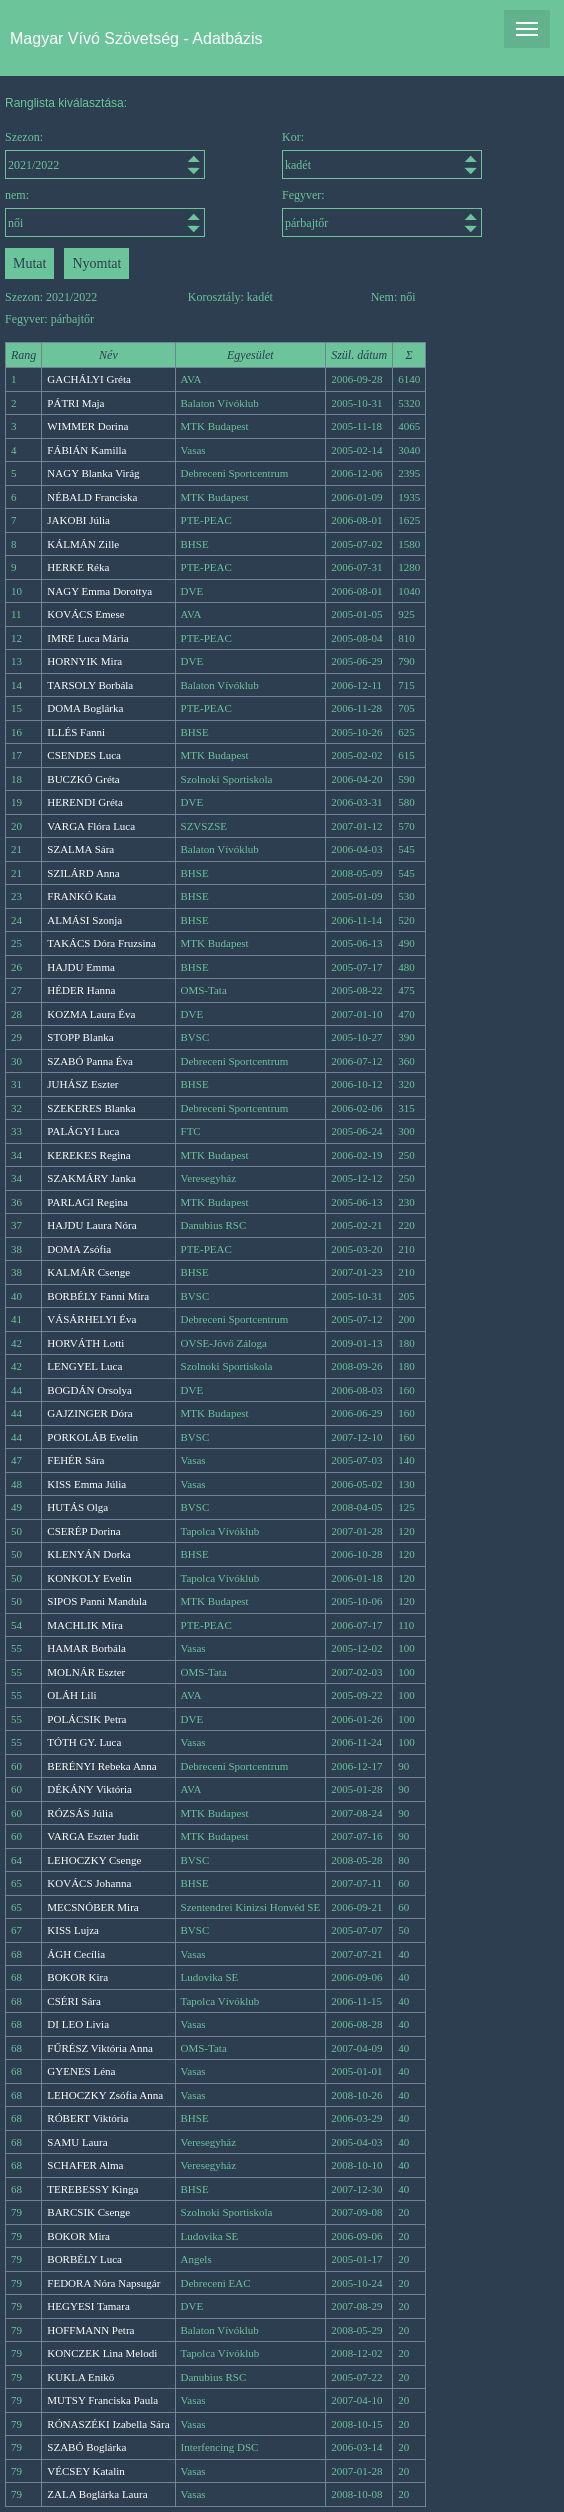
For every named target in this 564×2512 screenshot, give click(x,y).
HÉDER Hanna (81, 990)
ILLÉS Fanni (76, 732)
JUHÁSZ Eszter (82, 1084)
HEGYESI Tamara (88, 2306)
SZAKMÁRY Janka (91, 1178)
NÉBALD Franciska (92, 497)
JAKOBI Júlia (78, 520)
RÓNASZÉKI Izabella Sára (108, 2424)
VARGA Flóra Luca (91, 826)
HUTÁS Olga (77, 1507)
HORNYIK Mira (84, 661)
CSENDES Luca (84, 755)
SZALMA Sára (80, 849)
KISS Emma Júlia (86, 1484)
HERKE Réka (78, 567)
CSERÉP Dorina (83, 1531)
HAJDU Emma (81, 967)
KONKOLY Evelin (89, 1578)
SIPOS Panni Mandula (97, 1601)
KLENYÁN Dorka (88, 1554)
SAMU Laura (77, 2142)
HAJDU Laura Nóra (91, 1225)
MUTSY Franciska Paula (102, 2400)
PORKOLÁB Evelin (92, 1437)
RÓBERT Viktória (87, 2118)
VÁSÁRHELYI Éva (91, 1319)
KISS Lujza (73, 1930)
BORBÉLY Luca (84, 2259)
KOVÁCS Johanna (89, 1883)
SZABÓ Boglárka (86, 2447)
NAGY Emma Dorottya (99, 591)
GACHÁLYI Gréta (89, 379)
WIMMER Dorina (87, 426)
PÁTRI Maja (75, 403)
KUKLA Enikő (80, 2377)
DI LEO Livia (78, 2024)
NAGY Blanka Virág (93, 473)
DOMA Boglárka (85, 708)
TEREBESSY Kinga (92, 2189)
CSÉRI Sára (73, 2001)
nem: (105, 212)
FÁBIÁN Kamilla (86, 450)
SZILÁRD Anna (83, 873)
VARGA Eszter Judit (92, 1836)
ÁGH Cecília (76, 1954)
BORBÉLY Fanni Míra (98, 1296)
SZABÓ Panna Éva (90, 1061)
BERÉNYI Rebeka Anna (101, 1766)
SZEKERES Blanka (91, 1108)
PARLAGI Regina (87, 1202)
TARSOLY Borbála (90, 685)
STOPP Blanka (80, 1037)
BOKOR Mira (78, 2236)
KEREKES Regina (88, 1155)
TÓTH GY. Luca (84, 1742)
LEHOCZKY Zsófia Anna (105, 2095)
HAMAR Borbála (86, 1648)
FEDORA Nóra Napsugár (103, 2283)
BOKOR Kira (77, 1977)
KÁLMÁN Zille (83, 544)
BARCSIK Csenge (88, 2212)
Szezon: (105, 154)
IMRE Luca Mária (87, 638)
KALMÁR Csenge (88, 1272)
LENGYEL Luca (84, 1366)
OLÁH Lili (71, 1695)
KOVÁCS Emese (85, 614)
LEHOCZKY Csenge (94, 1860)
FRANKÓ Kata (81, 896)
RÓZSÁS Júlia (80, 1813)
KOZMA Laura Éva (91, 1014)
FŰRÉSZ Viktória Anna (99, 2048)
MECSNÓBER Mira (92, 1907)
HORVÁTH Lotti (85, 1343)
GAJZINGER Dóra (89, 1413)
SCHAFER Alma (85, 2165)
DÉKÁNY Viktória (89, 1789)
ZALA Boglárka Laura (97, 2494)
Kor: (382, 154)
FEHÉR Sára (75, 1460)
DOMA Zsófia (79, 1249)
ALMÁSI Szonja (84, 920)
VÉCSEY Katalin (86, 2471)
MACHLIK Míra (84, 1625)
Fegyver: (382, 212)
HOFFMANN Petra (90, 2330)
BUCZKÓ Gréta (83, 779)
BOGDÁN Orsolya (89, 1390)
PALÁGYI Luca (83, 1131)
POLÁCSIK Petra (86, 1719)
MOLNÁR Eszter (86, 1672)
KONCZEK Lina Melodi (102, 2353)
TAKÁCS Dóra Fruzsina (101, 943)
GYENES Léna (81, 2071)
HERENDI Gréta (84, 802)
